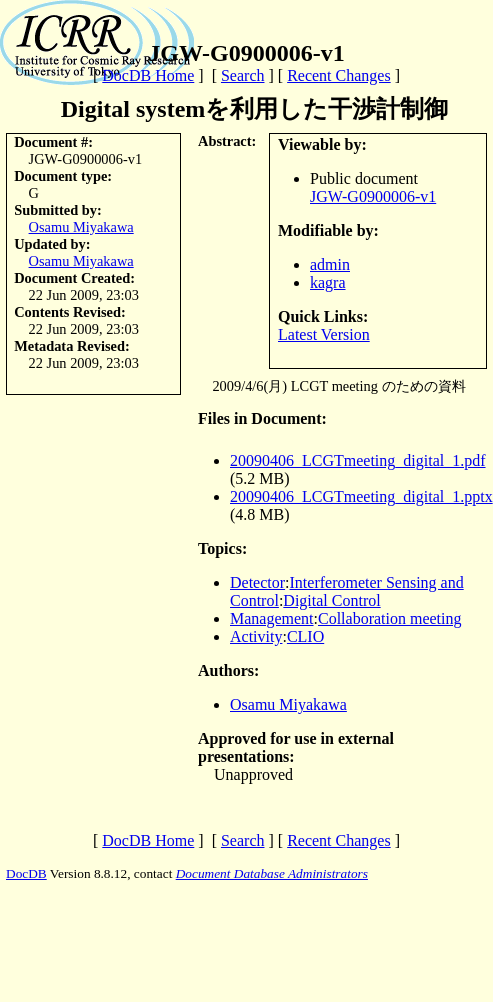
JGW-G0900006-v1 (373, 196)
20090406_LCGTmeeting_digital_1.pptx (361, 496)
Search (243, 75)
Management (272, 618)
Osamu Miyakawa (81, 227)
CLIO (305, 636)
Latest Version (324, 334)
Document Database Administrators (272, 873)
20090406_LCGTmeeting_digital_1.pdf (358, 460)
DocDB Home (148, 75)
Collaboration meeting (390, 618)
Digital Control (331, 600)
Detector (257, 582)
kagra (328, 282)
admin (330, 264)
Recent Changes (339, 75)
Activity (256, 636)
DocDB (26, 873)
